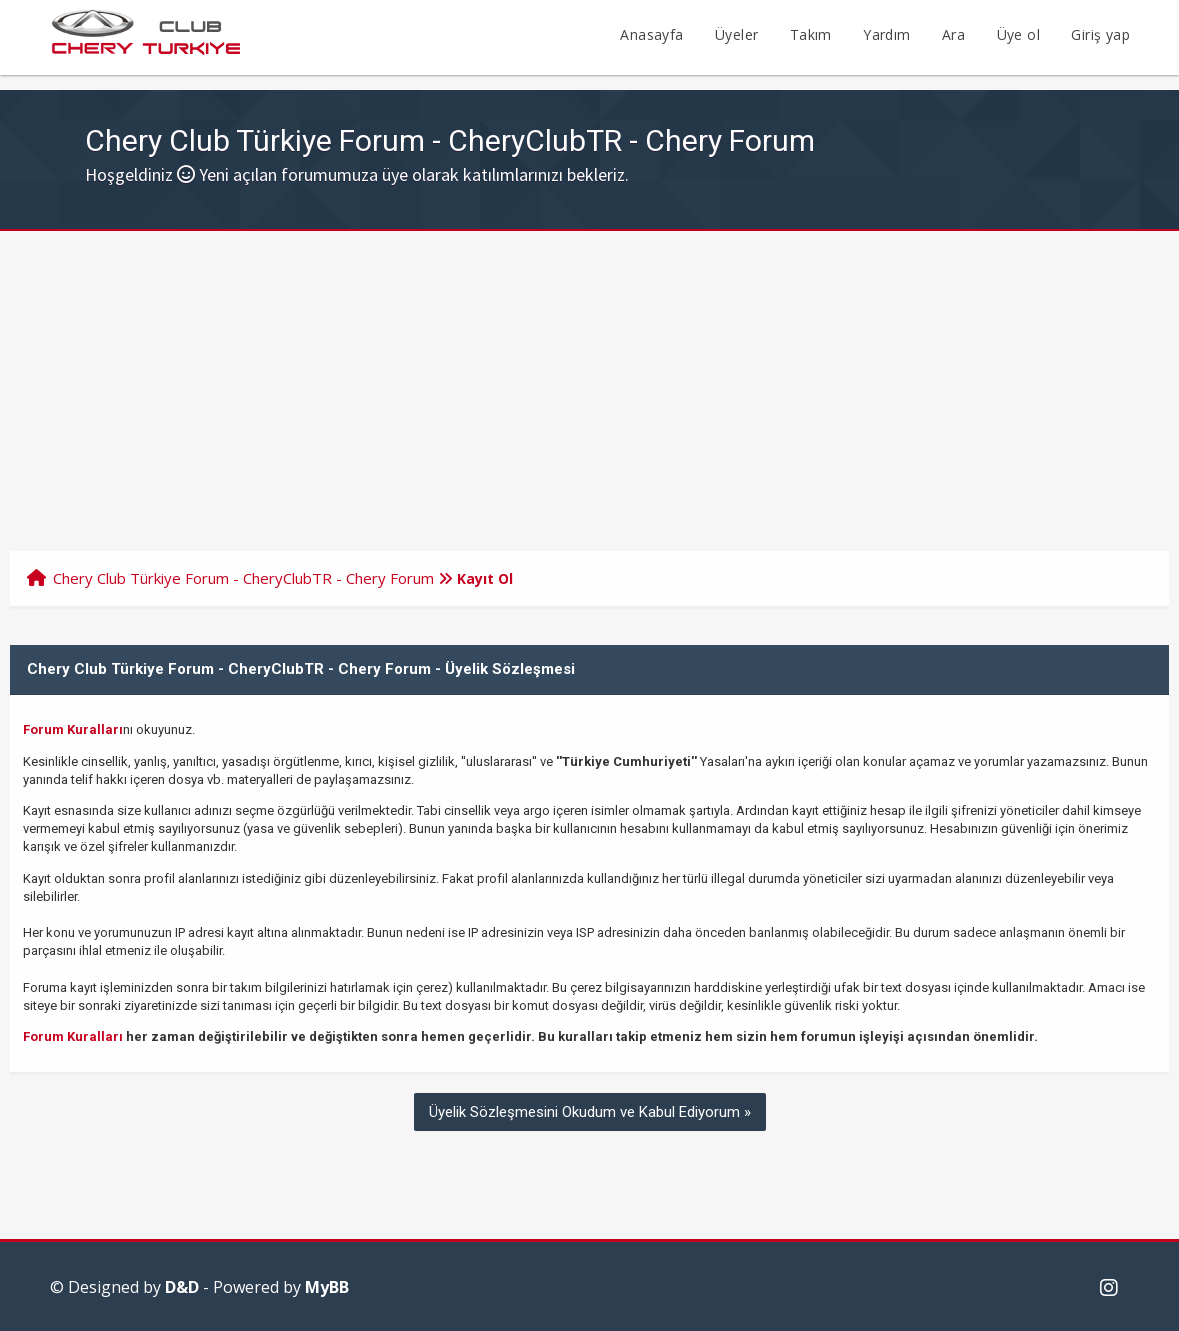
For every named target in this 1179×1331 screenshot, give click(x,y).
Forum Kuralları (73, 729)
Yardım (886, 34)
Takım (811, 34)
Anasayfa (651, 34)
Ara (953, 34)
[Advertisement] (589, 381)
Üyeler (736, 34)
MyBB (327, 1287)
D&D (182, 1287)
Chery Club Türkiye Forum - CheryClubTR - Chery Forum (243, 578)
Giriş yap (1100, 34)
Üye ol (1018, 34)
